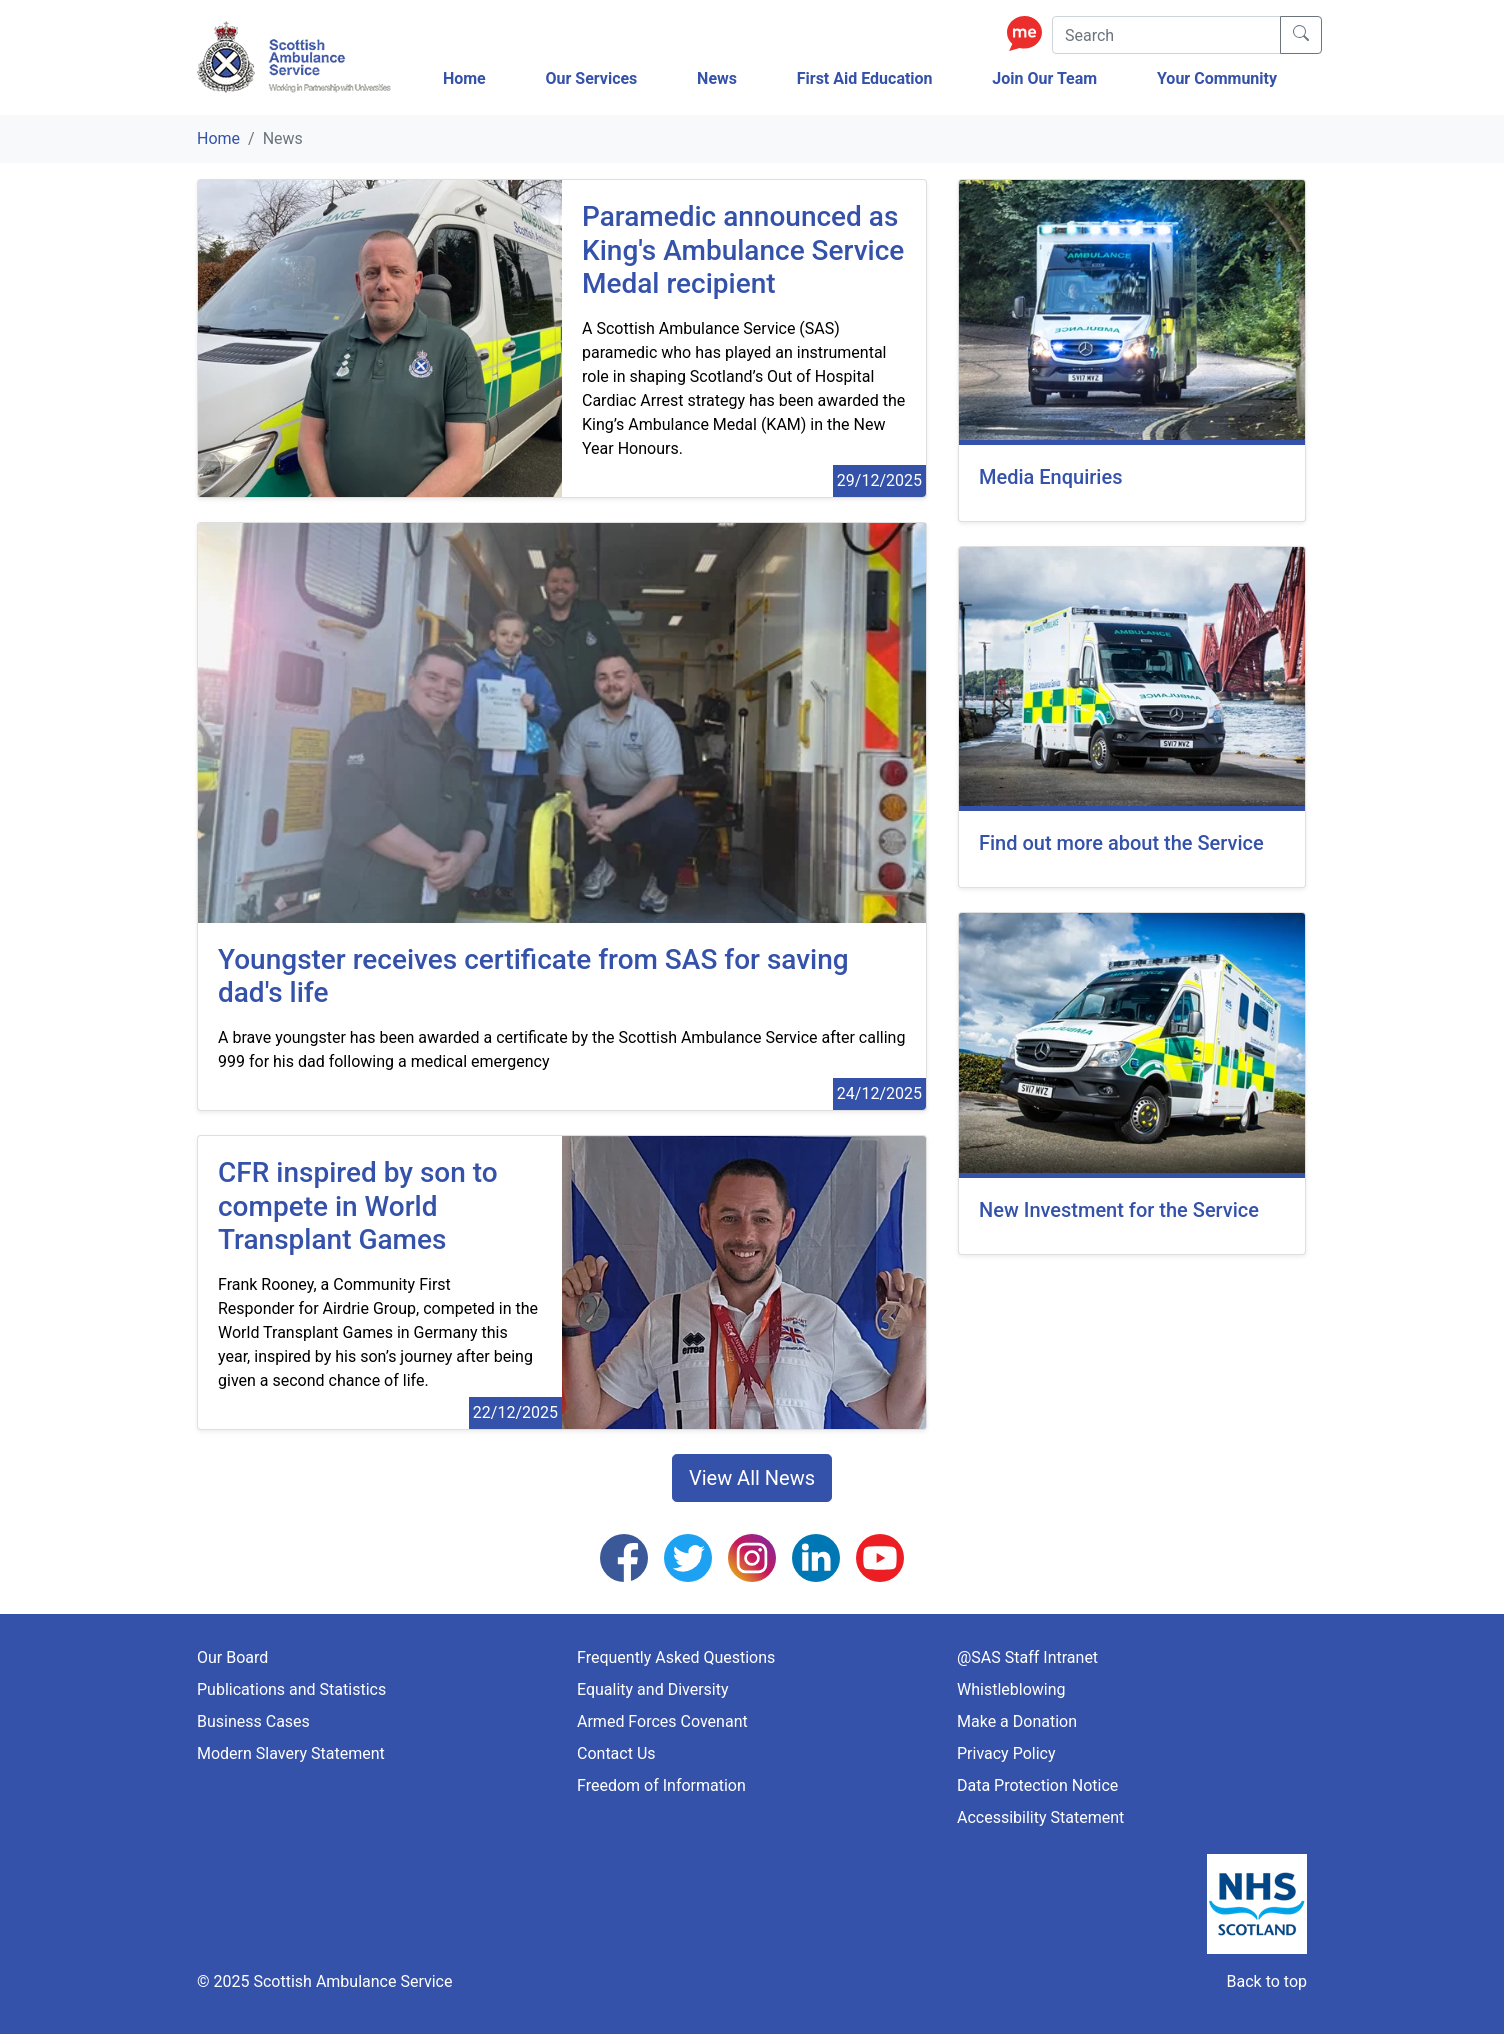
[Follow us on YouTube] (880, 1556)
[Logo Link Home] (297, 57)
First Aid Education (865, 78)
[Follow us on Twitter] (688, 1556)
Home (464, 78)
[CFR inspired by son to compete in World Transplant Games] (380, 1206)
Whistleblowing (1011, 1689)
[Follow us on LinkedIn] (816, 1556)
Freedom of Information (661, 1785)
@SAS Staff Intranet (1027, 1657)
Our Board (232, 1657)
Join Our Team (1044, 78)
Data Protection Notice (1037, 1785)
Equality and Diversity (653, 1689)
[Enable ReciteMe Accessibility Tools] (1029, 32)
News (717, 78)
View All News (752, 1478)
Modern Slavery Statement (291, 1753)
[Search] (1166, 35)
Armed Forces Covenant (662, 1721)
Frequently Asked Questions (676, 1657)
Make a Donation (1017, 1721)
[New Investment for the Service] (1132, 1083)
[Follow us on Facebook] (624, 1556)
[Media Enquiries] (1132, 350)
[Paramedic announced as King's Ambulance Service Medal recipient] (744, 250)
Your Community (1217, 78)
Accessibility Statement (1040, 1817)
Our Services (591, 78)
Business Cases (253, 1721)
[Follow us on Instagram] (752, 1556)
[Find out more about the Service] (1132, 717)
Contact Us (616, 1753)
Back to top (1267, 1981)
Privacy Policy (1006, 1753)
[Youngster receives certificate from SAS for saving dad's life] (562, 976)
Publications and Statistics (291, 1689)
